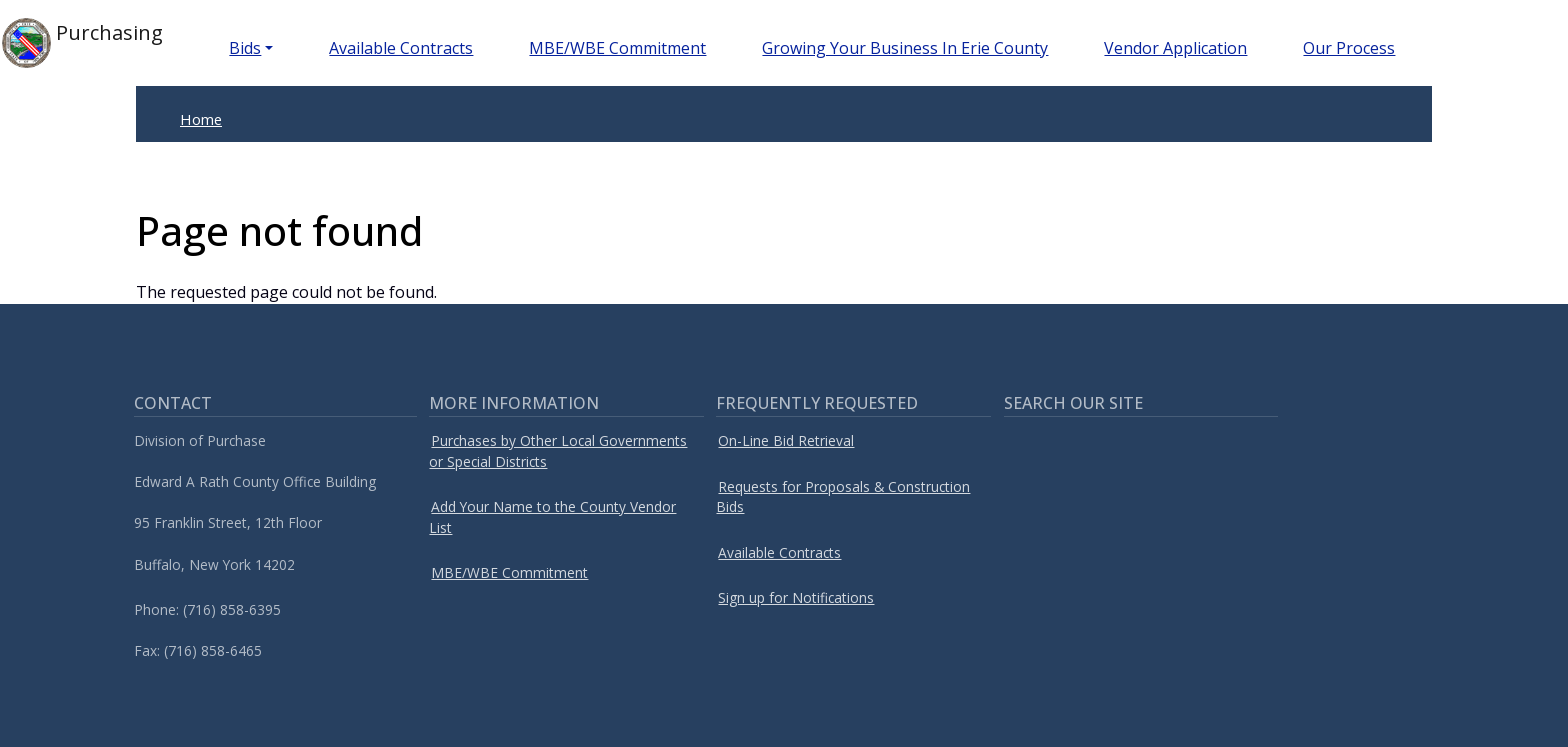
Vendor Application (1175, 48)
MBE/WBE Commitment (617, 48)
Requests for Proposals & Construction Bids (843, 497)
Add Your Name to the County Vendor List (552, 517)
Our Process (1349, 48)
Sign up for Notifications (796, 597)
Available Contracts (401, 48)
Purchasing (82, 43)
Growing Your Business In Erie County (905, 48)
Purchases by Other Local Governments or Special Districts (558, 451)
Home (201, 119)
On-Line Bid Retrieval (786, 440)
